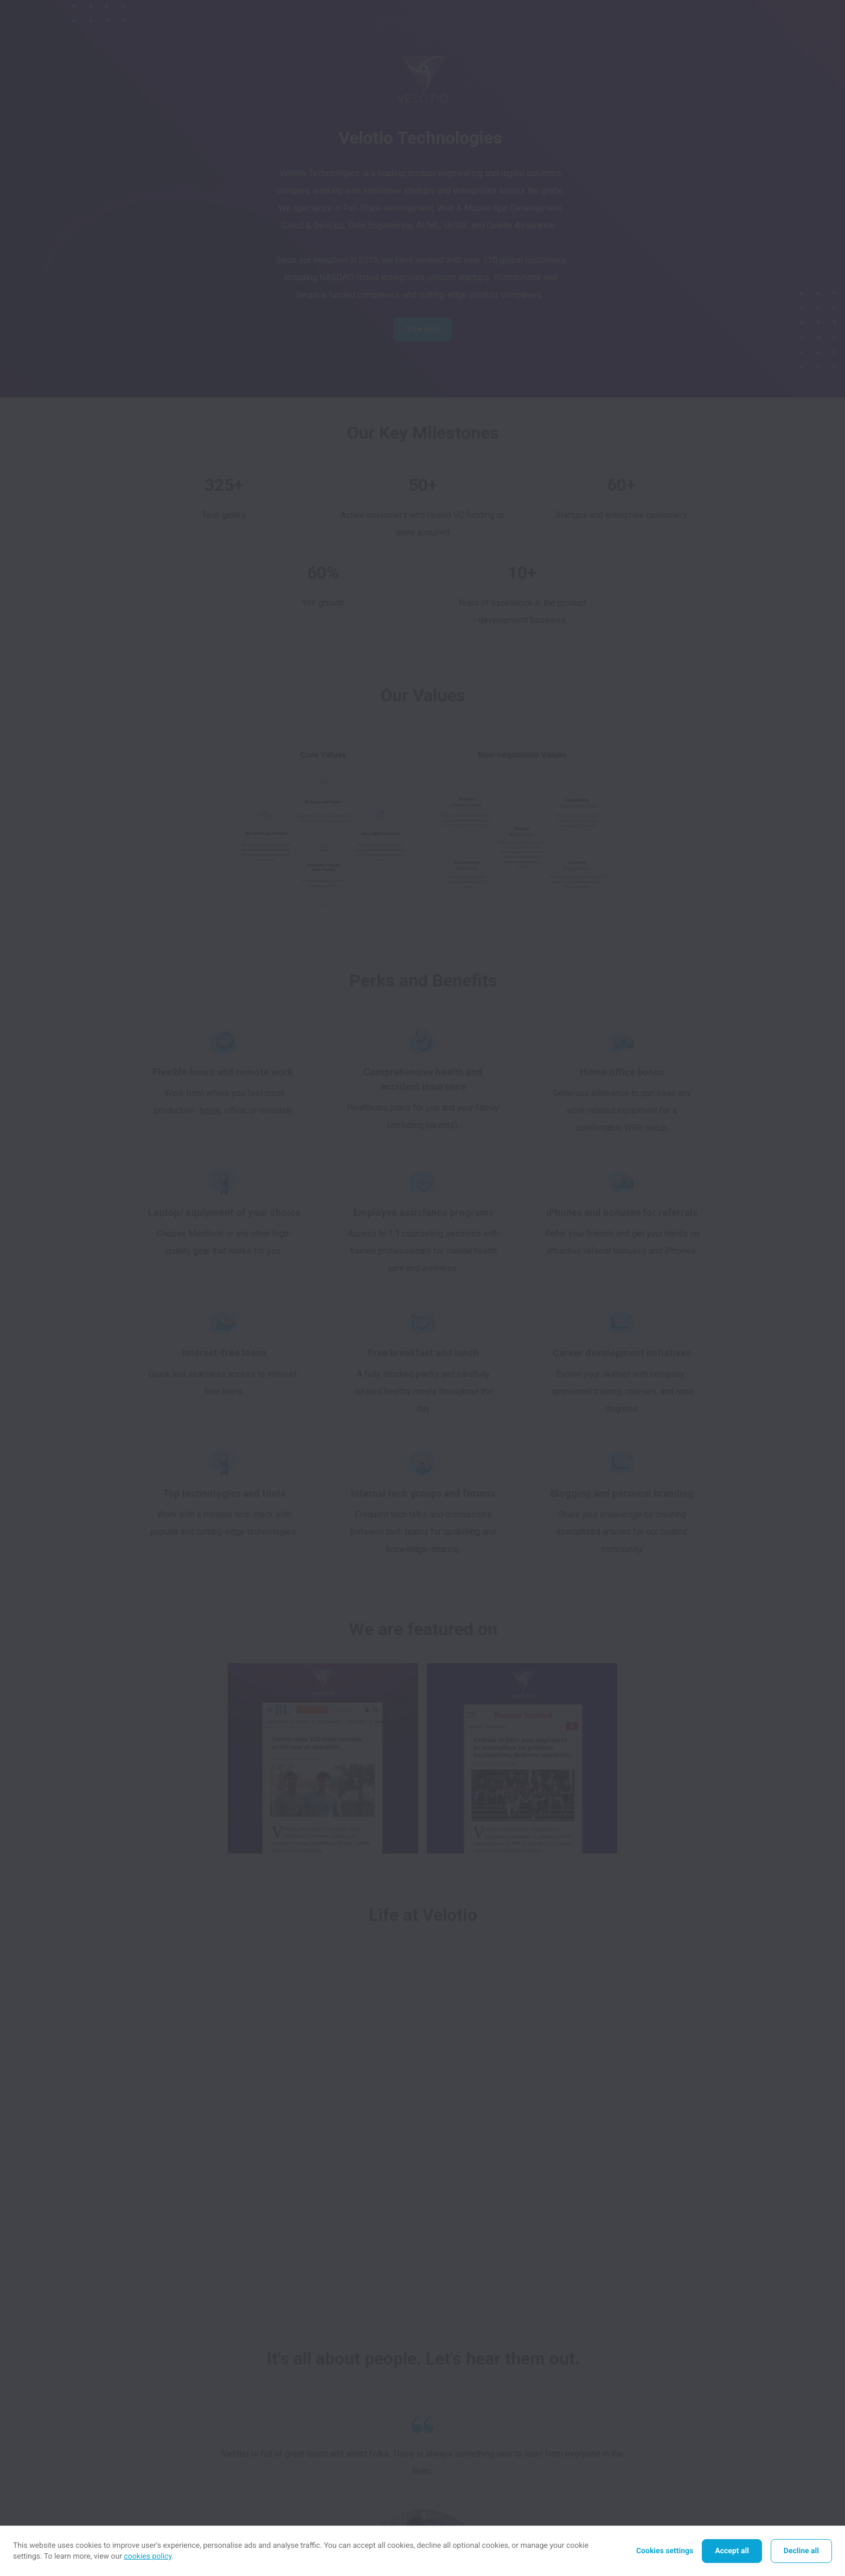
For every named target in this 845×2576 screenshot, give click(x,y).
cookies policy (148, 2556)
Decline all (801, 2551)
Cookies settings (664, 2551)
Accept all (732, 2551)
